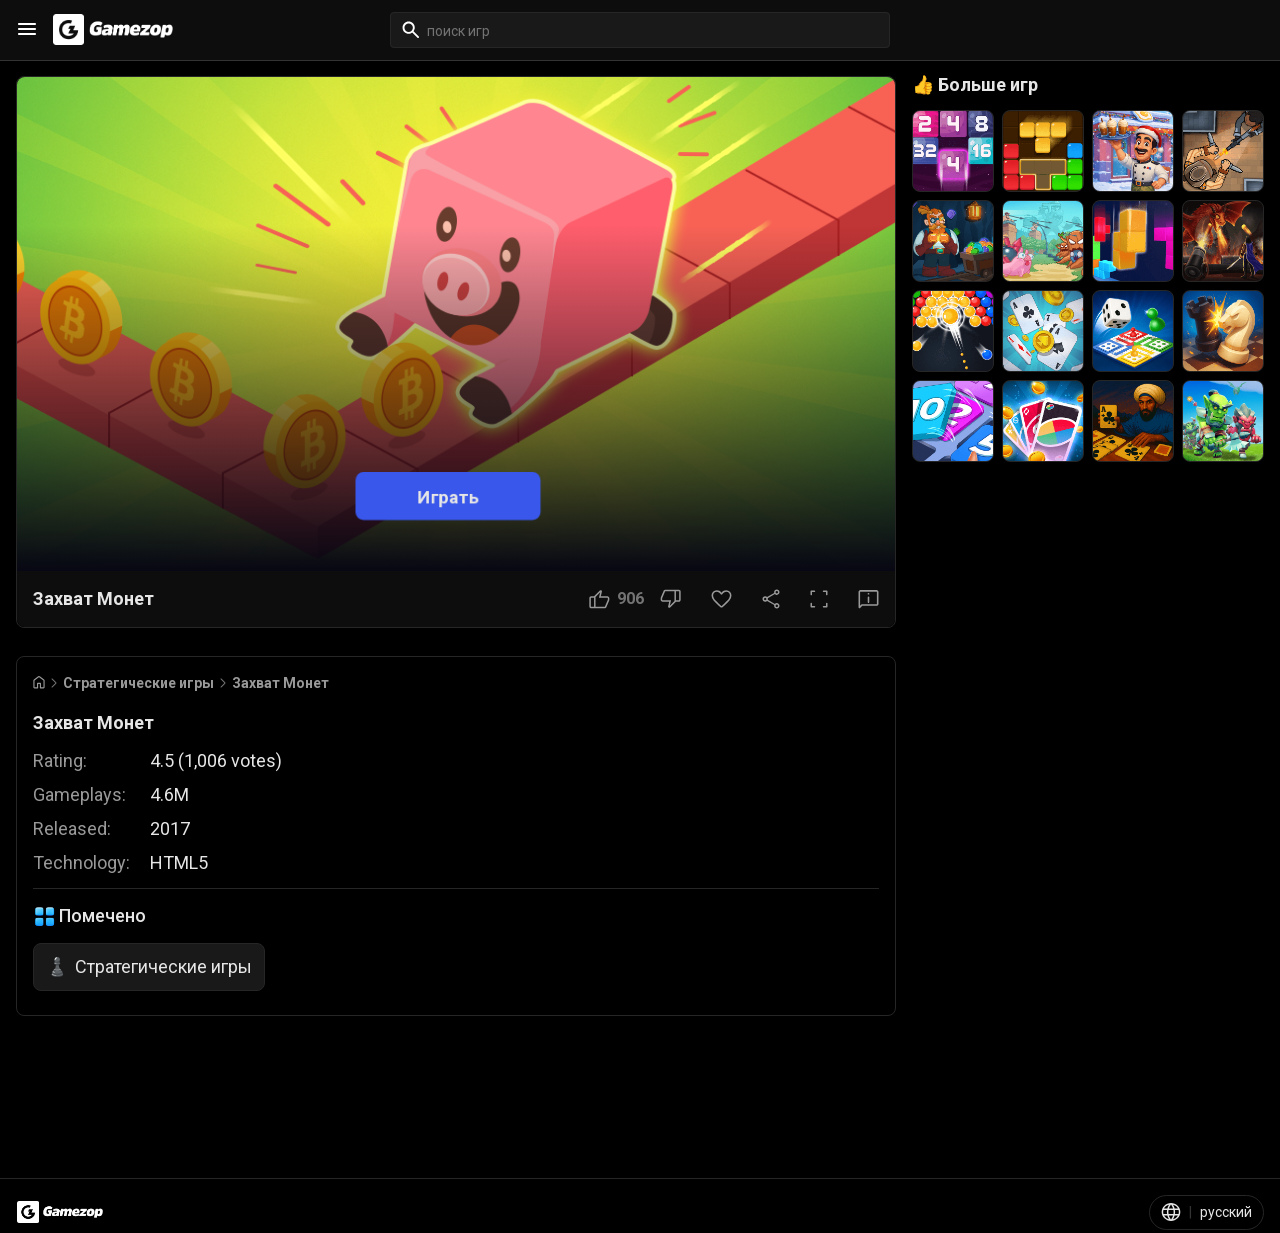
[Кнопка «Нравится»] (616, 599)
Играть (448, 495)
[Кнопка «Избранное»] (721, 599)
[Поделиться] (771, 599)
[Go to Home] (39, 682)
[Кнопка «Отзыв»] (868, 599)
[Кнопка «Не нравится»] (670, 599)
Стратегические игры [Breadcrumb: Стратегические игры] (138, 683)
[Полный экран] (819, 599)
